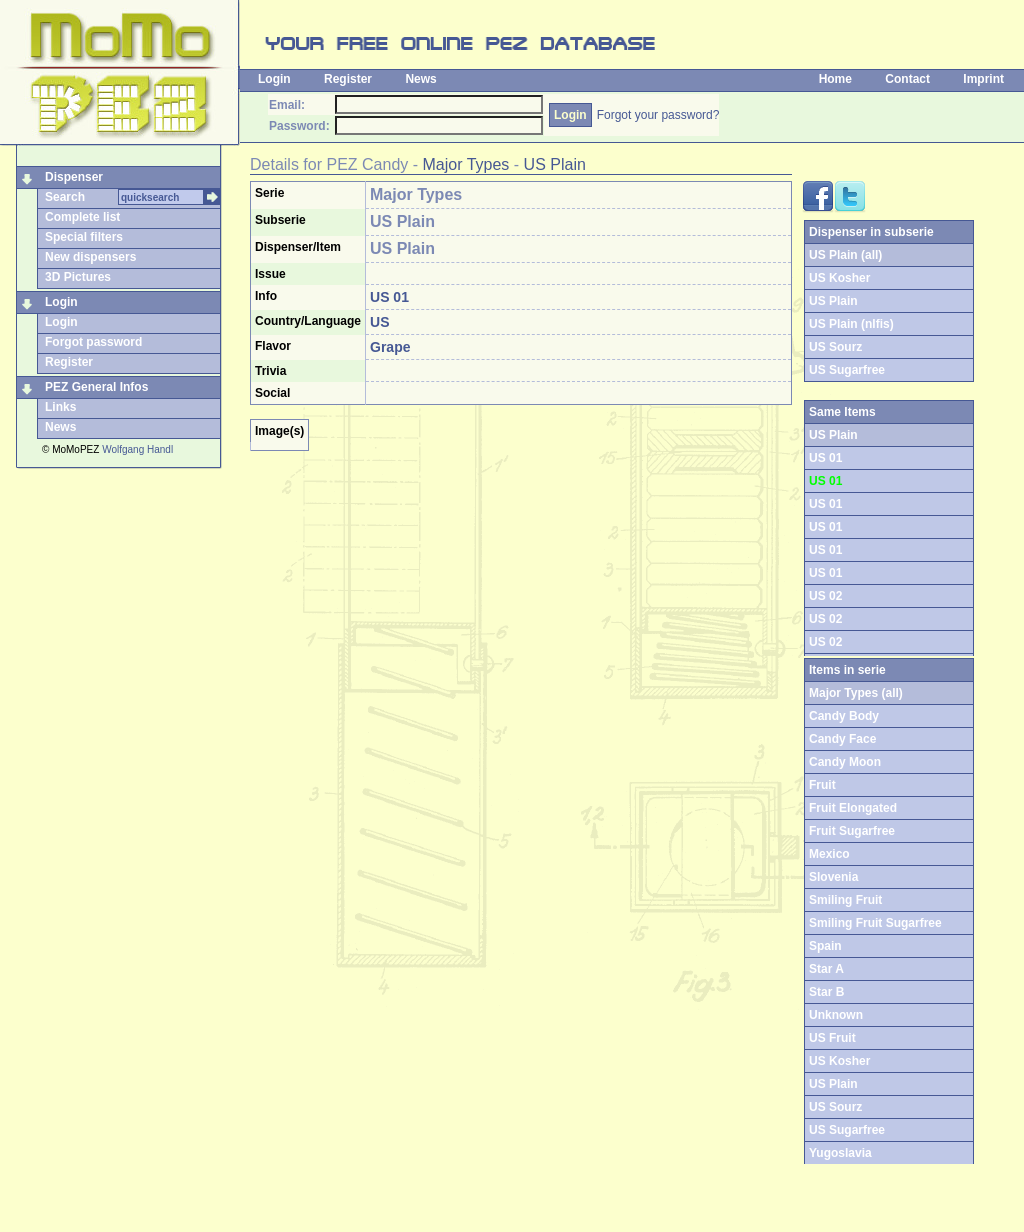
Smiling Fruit (845, 900)
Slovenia (833, 877)
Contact (907, 79)
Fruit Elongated (853, 808)
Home (835, 79)
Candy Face (842, 739)
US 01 (825, 458)
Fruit (822, 785)
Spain (825, 946)
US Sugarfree (847, 370)
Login (274, 79)
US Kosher (839, 278)
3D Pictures (78, 277)
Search (65, 197)
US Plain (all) (845, 255)
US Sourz (835, 347)
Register (348, 79)
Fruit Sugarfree (852, 831)
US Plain (555, 164)
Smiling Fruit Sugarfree (875, 923)
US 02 (825, 596)
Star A (826, 969)
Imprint (983, 79)
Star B (826, 992)
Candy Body (844, 716)
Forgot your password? (658, 115)
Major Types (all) (856, 693)
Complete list (82, 217)
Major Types (466, 164)
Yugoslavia (840, 1153)
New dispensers (90, 257)
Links (60, 407)
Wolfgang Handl (137, 449)
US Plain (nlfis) (851, 324)
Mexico (829, 854)
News (420, 79)
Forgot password (93, 342)
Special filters (84, 237)
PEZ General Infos (96, 387)
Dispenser (74, 177)
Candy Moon (845, 762)
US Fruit (832, 1038)
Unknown (836, 1015)
